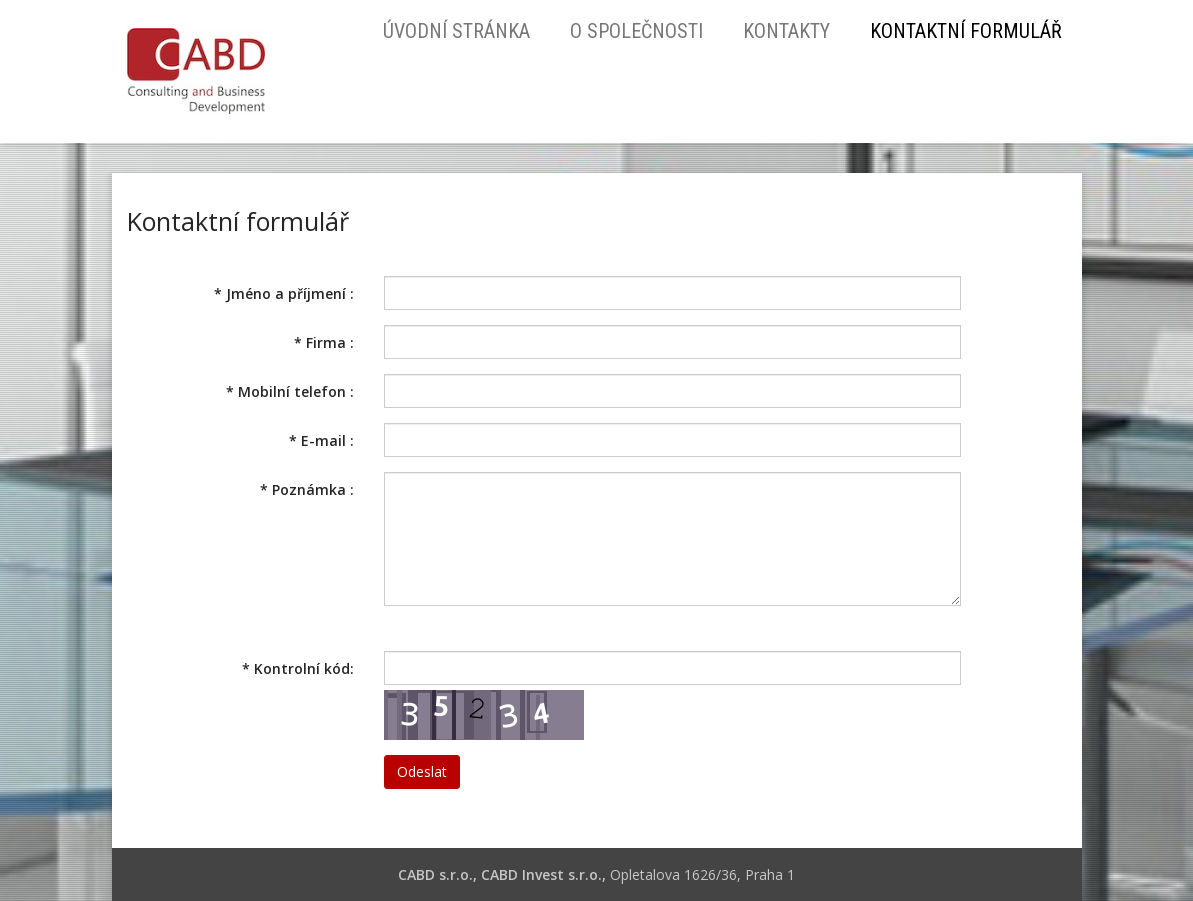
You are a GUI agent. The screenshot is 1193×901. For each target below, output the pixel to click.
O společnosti (636, 31)
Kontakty (786, 31)
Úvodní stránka (456, 31)
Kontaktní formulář (966, 31)
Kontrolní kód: (298, 668)
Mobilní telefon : (290, 391)
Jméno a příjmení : (284, 293)
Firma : (324, 342)
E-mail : (321, 440)
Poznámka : (307, 489)
